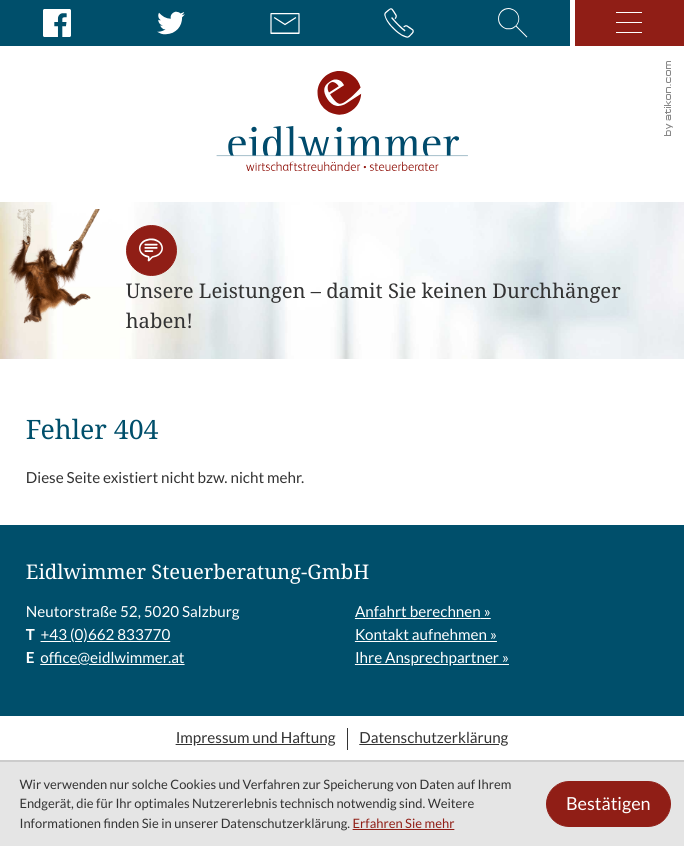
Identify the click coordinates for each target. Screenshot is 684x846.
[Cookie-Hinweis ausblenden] (608, 804)
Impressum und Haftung (256, 738)
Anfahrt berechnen (418, 612)
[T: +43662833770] (106, 636)
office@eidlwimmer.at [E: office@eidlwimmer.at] (112, 658)
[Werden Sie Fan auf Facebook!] (57, 23)
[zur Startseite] (342, 101)
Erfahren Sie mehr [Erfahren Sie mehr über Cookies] (404, 823)
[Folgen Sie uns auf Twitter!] (171, 23)
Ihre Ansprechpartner (427, 658)
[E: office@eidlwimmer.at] (285, 23)
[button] (151, 250)
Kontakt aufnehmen (421, 635)
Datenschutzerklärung (433, 738)
